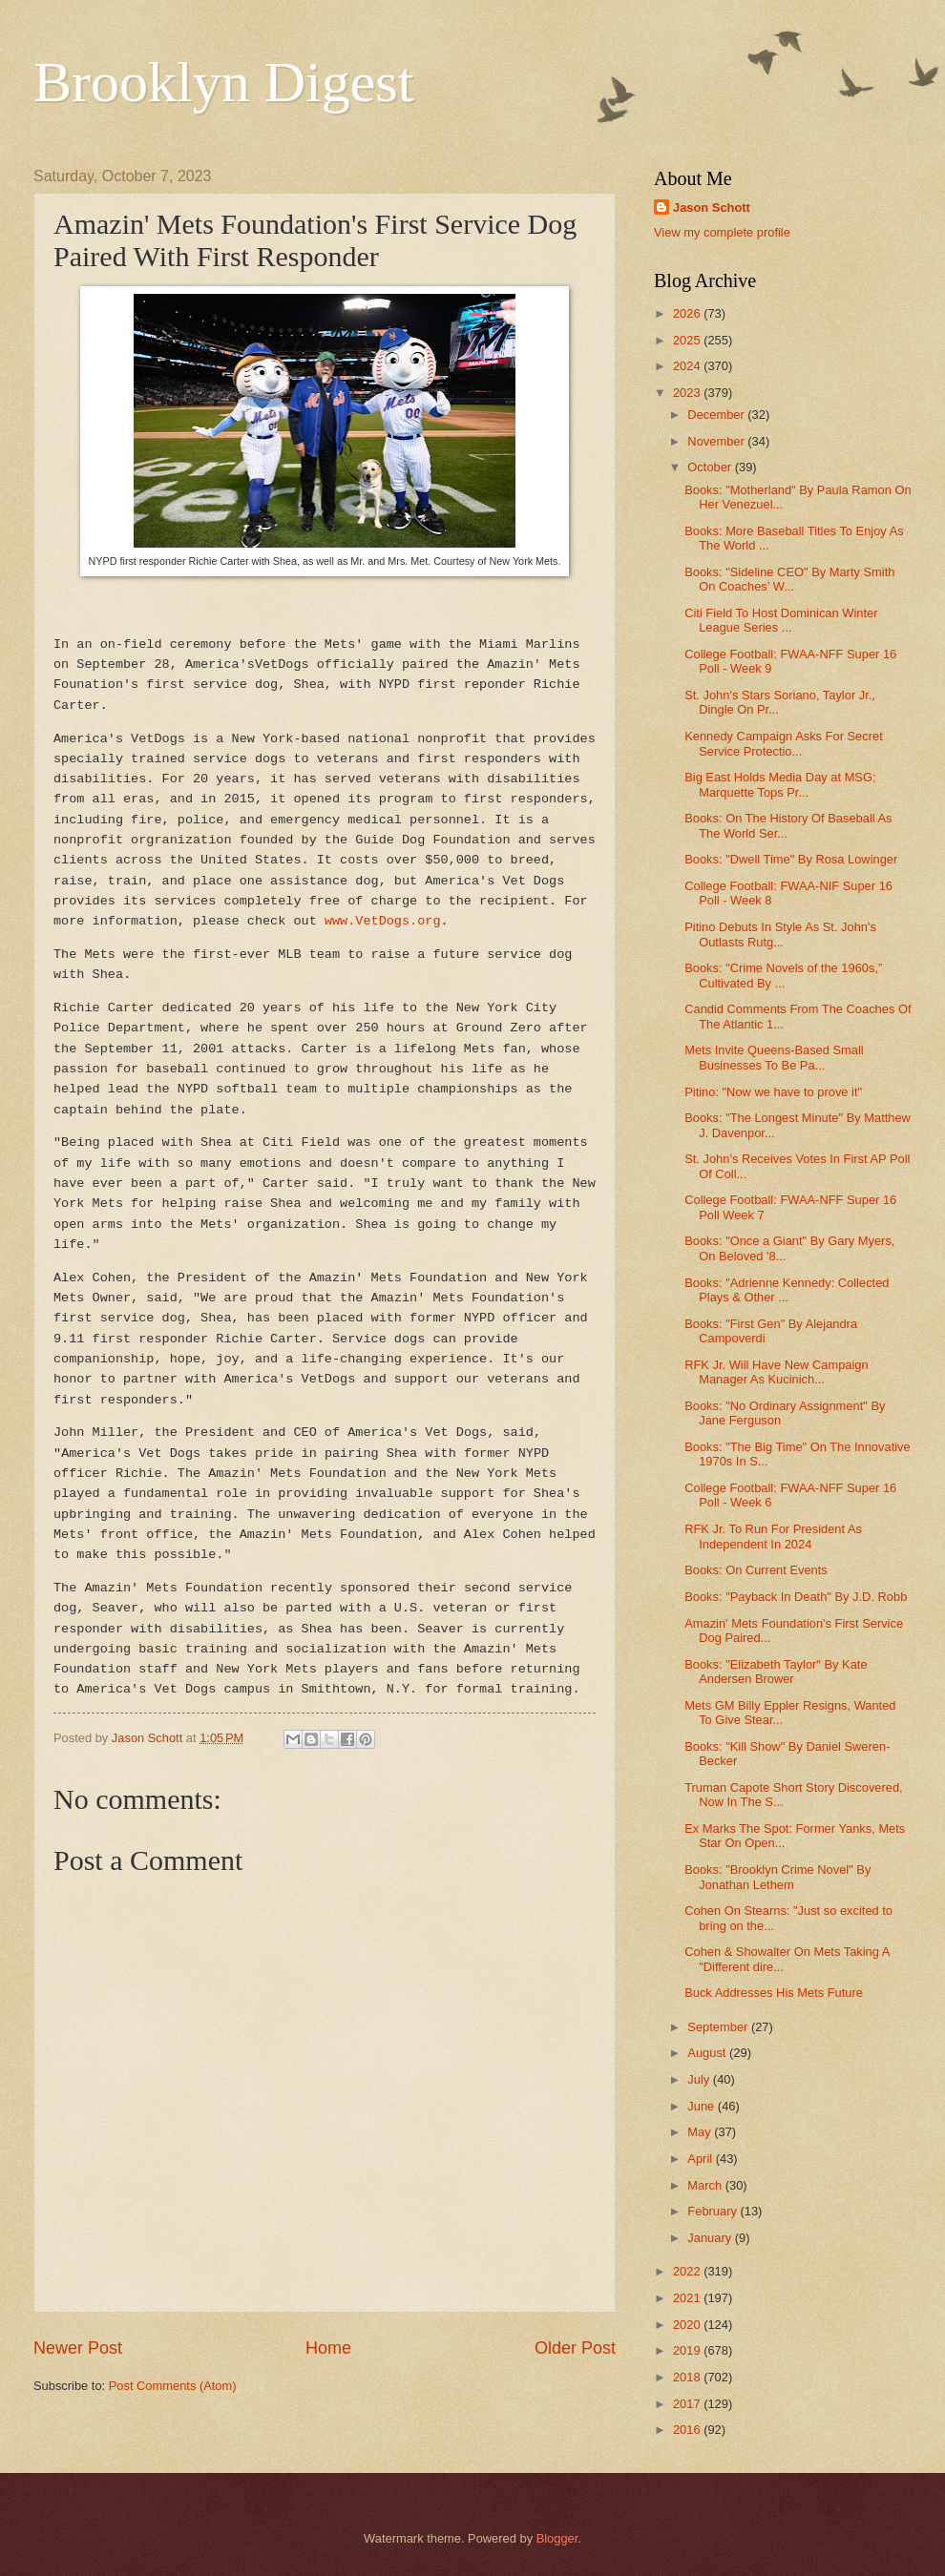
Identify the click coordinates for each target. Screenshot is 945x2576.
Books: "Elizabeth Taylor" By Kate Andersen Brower (775, 1671)
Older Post (575, 2348)
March (705, 2185)
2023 (688, 392)
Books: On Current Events (756, 1570)
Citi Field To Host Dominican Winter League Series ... (780, 620)
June (702, 2106)
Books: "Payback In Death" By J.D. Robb (795, 1596)
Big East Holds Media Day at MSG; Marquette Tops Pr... (779, 784)
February (713, 2211)
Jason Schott (711, 207)
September (719, 2027)
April (701, 2158)
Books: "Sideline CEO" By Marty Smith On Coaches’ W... (789, 579)
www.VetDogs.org (383, 921)
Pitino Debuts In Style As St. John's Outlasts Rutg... (780, 934)
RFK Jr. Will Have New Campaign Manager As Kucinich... (776, 1372)
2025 (688, 340)
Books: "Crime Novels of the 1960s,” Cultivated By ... (783, 975)
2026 (688, 313)
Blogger (557, 2538)
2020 (688, 2324)
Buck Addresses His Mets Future (773, 1992)
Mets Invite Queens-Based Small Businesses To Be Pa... (774, 1057)
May (700, 2132)
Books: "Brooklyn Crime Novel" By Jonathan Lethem (777, 1876)
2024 (688, 366)
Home (328, 2348)
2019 (688, 2350)
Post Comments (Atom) (173, 2386)
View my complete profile (722, 232)
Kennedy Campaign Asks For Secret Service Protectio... (783, 743)
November (717, 441)
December (717, 414)
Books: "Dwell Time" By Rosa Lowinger (790, 859)
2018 (688, 2377)
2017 (688, 2404)
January (710, 2238)
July (699, 2079)
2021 (688, 2298)
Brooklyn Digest (223, 82)
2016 (688, 2429)
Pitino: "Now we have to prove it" (773, 1092)
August (708, 2053)
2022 (688, 2271)
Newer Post (77, 2348)
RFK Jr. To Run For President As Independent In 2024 (773, 1536)
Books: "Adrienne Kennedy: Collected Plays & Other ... (786, 1290)
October (710, 467)
